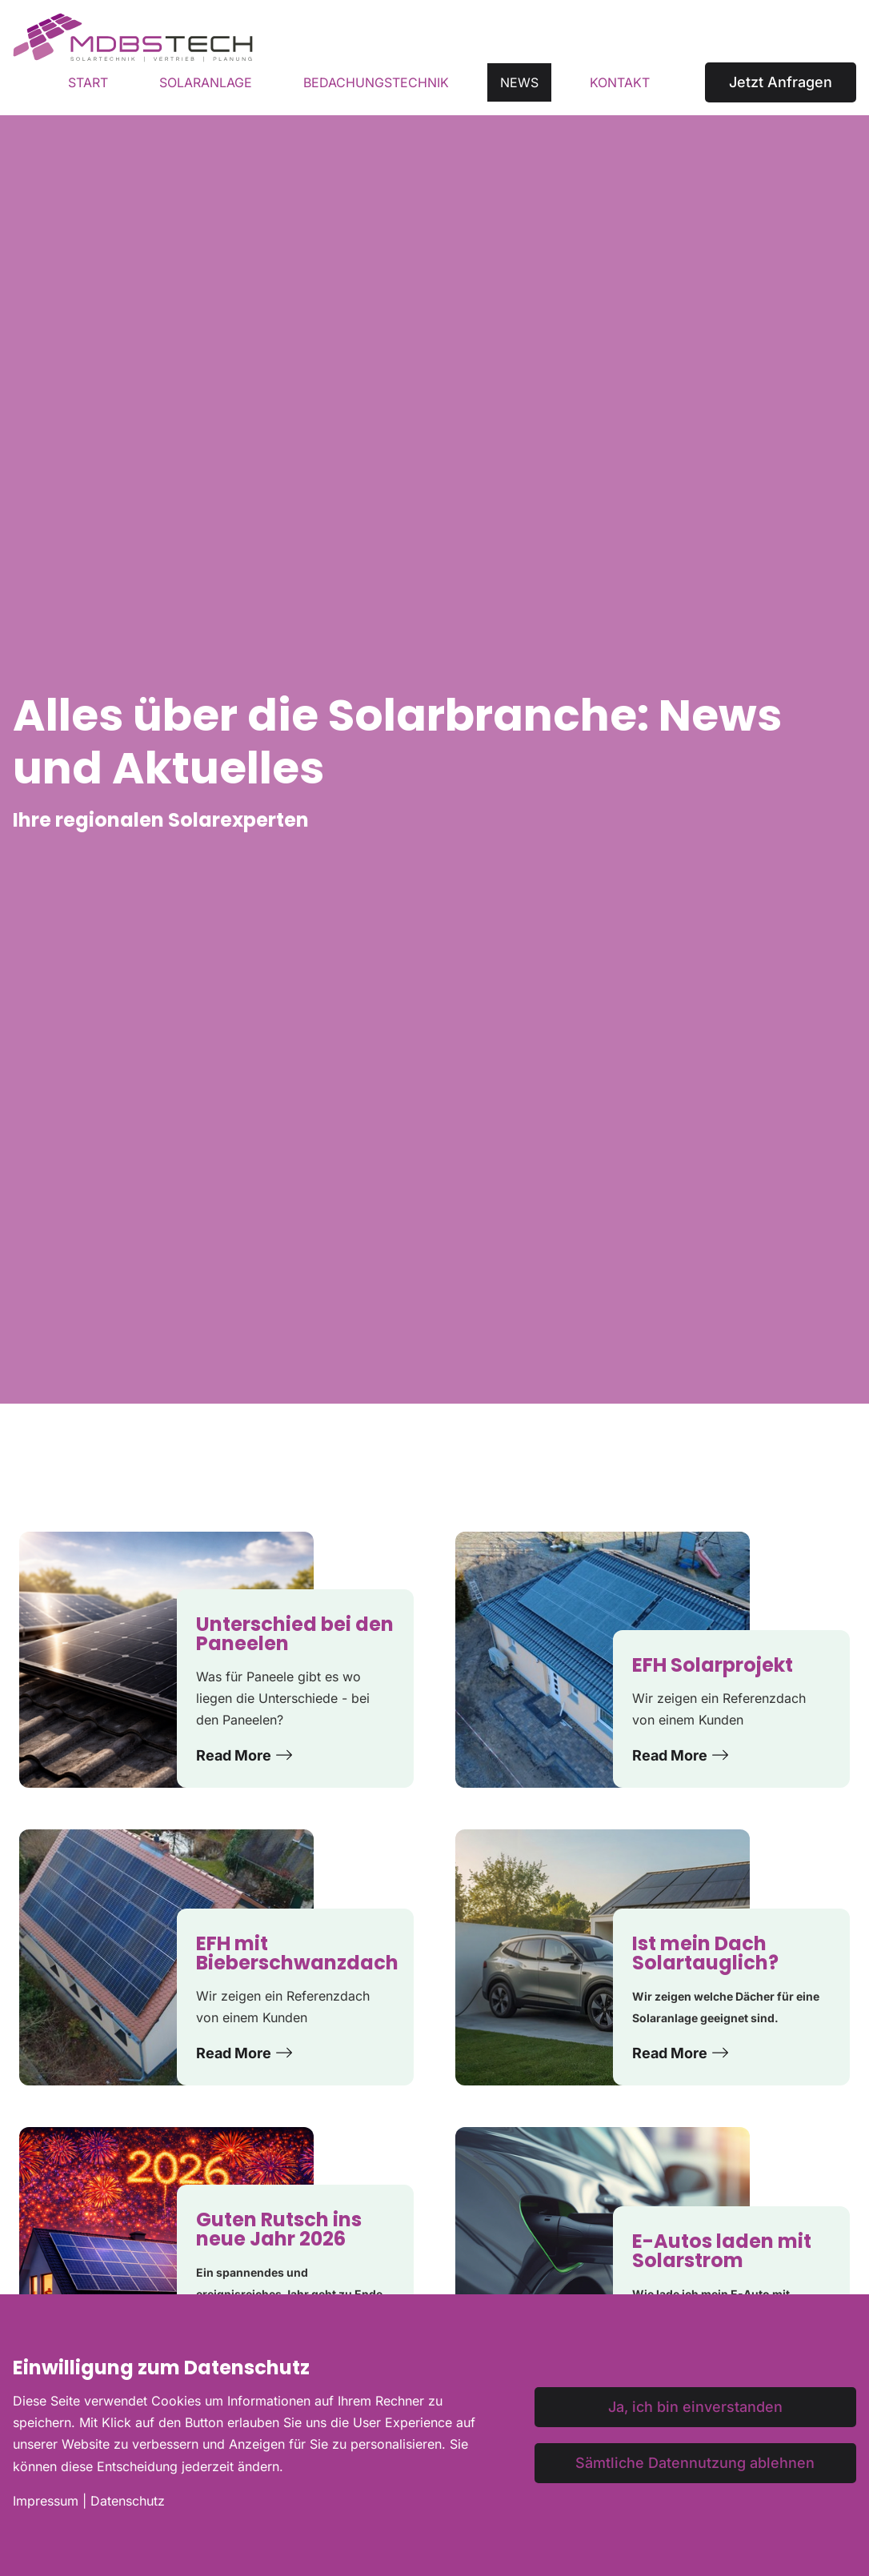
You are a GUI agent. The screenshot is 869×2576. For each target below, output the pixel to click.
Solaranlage (205, 82)
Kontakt (620, 82)
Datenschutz (127, 2501)
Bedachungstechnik (376, 82)
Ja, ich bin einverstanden (695, 2406)
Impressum (45, 2501)
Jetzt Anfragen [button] (780, 82)
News (519, 82)
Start (88, 82)
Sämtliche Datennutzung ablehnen (695, 2462)
